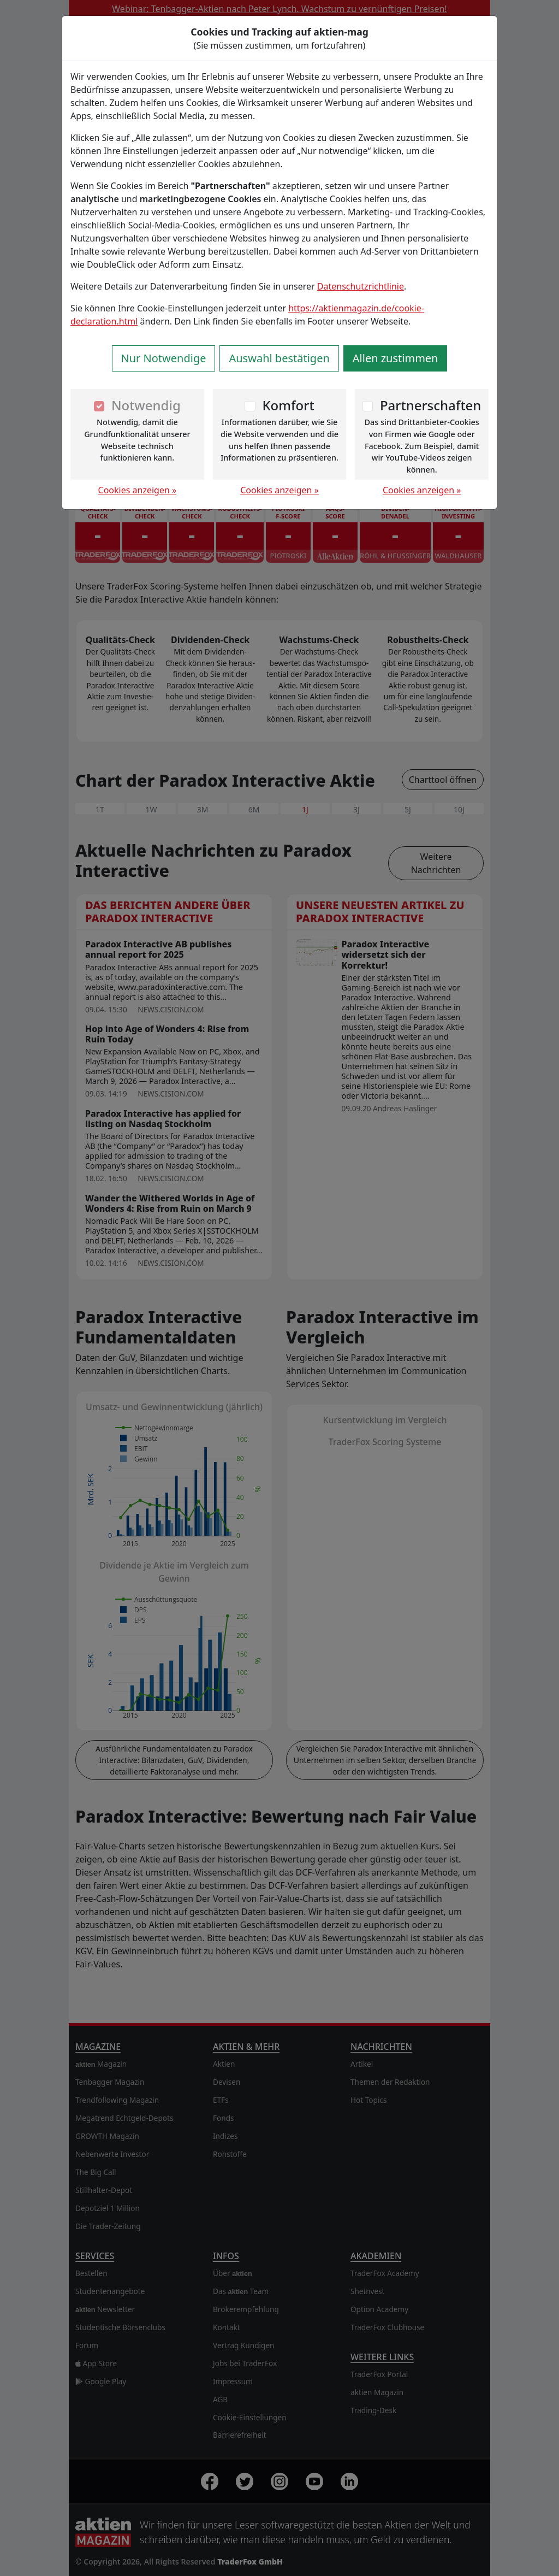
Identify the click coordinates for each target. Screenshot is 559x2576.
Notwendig (146, 405)
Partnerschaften (430, 405)
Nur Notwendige (163, 358)
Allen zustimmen (395, 358)
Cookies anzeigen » (137, 490)
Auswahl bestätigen (279, 358)
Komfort (288, 405)
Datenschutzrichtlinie (360, 286)
